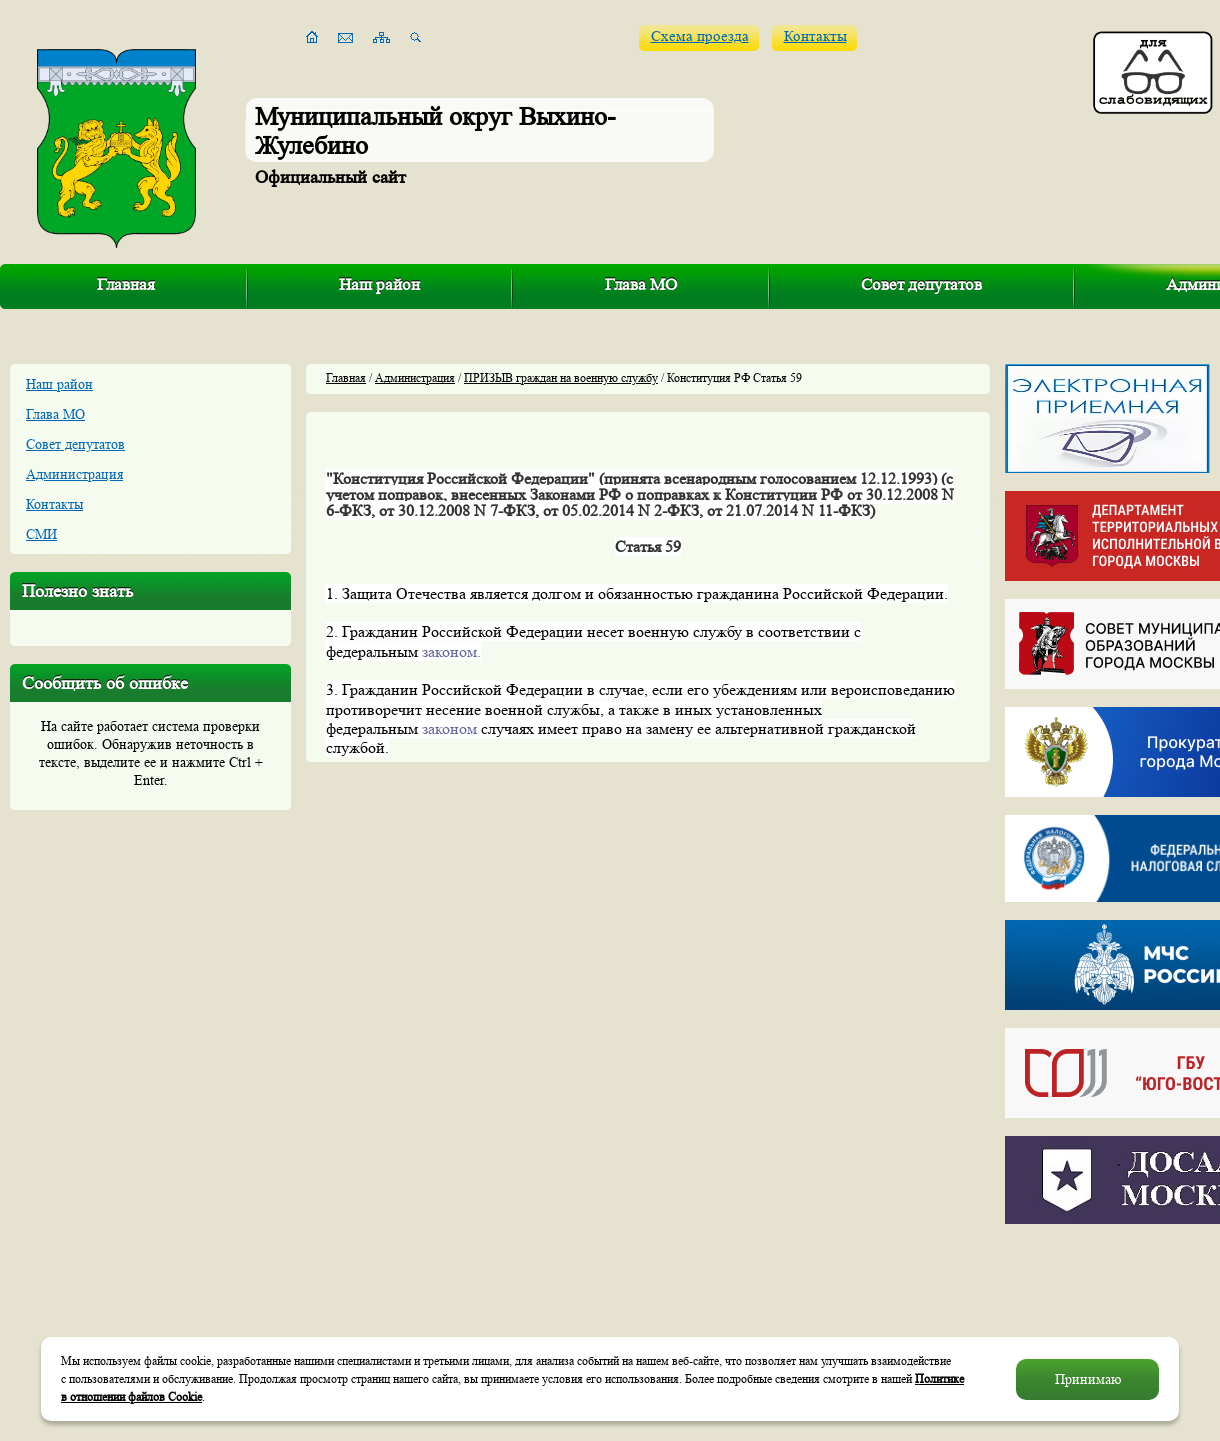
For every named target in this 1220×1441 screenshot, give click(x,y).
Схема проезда (700, 36)
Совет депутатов (921, 284)
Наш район (379, 284)
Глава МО (641, 284)
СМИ (41, 534)
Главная (126, 284)
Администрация (74, 474)
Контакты (815, 36)
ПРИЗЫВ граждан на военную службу (561, 377)
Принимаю (1088, 1379)
